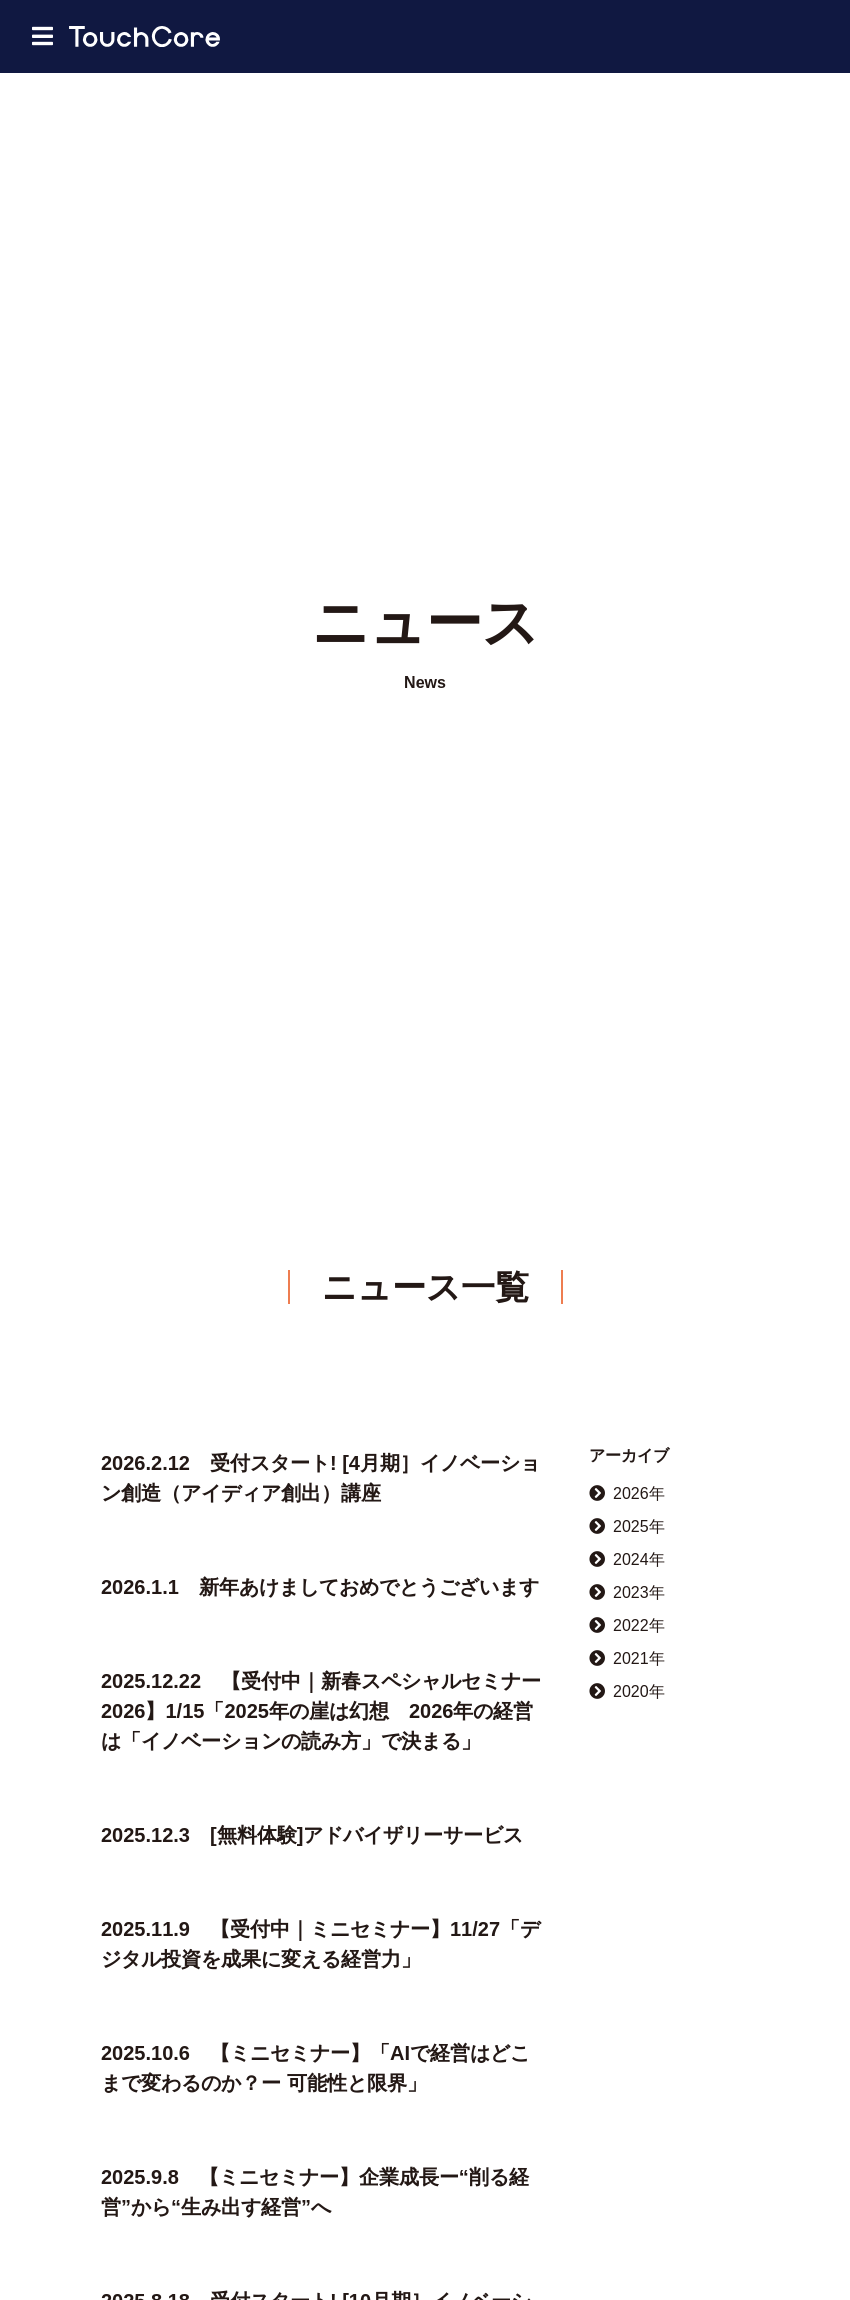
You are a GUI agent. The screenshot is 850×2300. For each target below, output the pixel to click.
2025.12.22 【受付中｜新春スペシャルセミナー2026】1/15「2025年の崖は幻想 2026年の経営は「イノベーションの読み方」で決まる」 (321, 1711)
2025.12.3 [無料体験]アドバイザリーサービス (312, 1835)
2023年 (627, 1592)
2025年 (627, 1526)
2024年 (627, 1559)
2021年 (627, 1658)
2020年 (627, 1691)
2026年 (627, 1493)
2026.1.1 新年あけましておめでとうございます (320, 1587)
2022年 (627, 1625)
